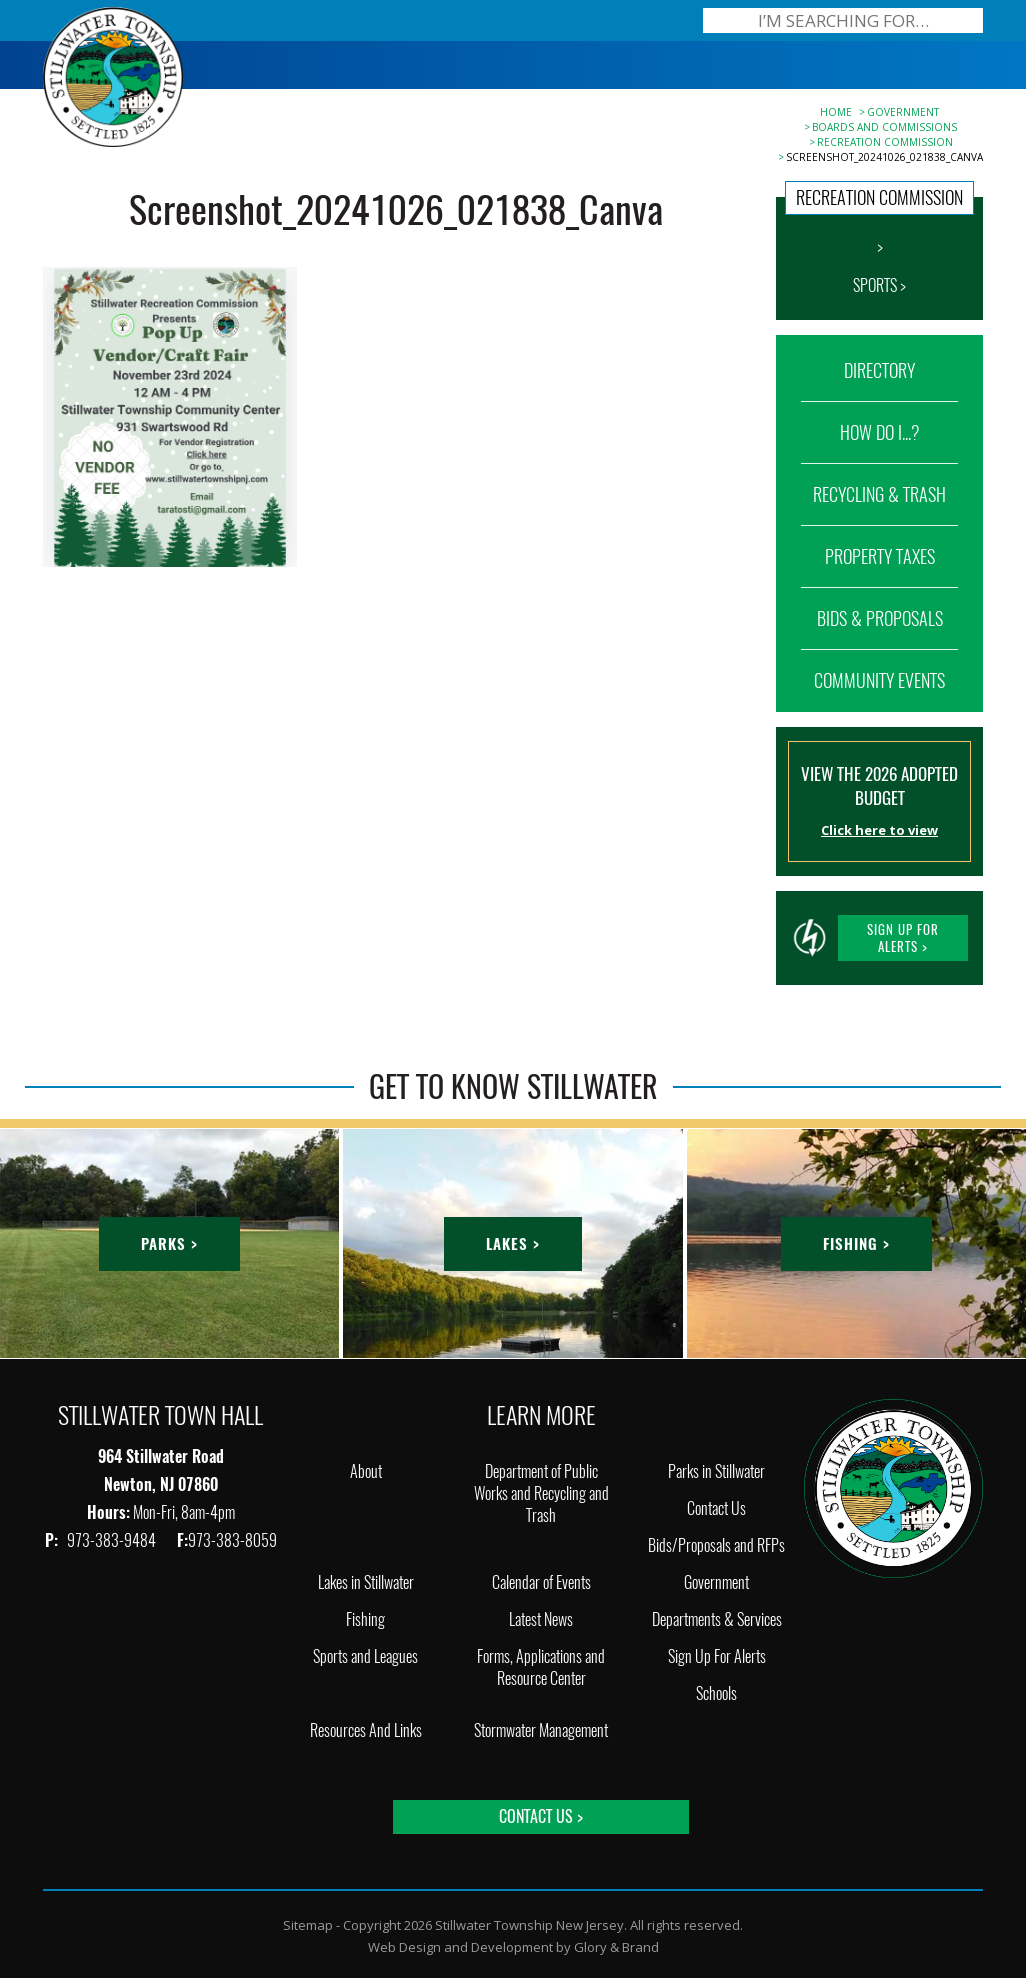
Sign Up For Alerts (717, 1656)
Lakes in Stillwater (366, 1582)
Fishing (365, 1619)
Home (836, 112)
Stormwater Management (541, 1730)
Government (903, 112)
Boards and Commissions (884, 127)
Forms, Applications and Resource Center (541, 1667)
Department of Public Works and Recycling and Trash (541, 1493)
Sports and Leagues (365, 1656)
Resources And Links (366, 1730)
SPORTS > (879, 285)
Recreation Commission (885, 142)
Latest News (541, 1619)
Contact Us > (541, 1816)
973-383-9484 (113, 1540)
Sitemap (308, 1925)
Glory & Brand (616, 1947)
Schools (716, 1693)
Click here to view (879, 830)
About (366, 1471)
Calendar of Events (541, 1582)
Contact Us (716, 1508)
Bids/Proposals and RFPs (716, 1545)
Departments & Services (717, 1619)
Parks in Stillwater (716, 1471)
